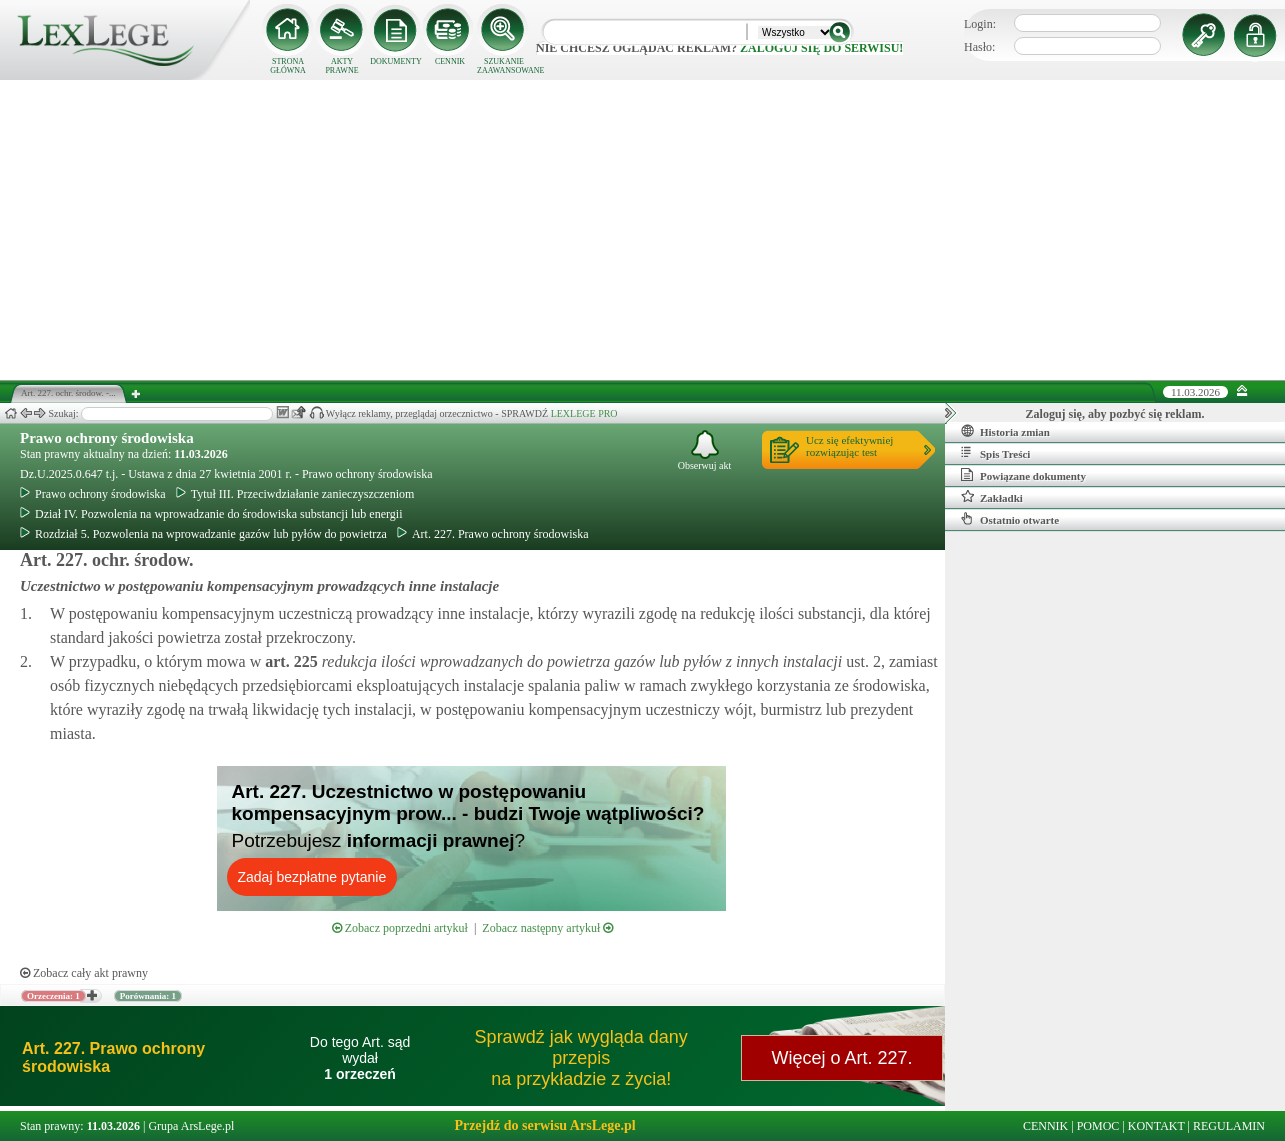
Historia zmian (1005, 431)
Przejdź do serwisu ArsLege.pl (544, 1125)
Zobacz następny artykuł (547, 928)
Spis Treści (995, 453)
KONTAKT (1156, 1126)
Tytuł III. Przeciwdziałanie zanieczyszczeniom (295, 494)
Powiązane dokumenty (1023, 475)
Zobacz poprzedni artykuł (400, 928)
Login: (980, 24)
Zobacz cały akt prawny (84, 973)
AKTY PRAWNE (341, 66)
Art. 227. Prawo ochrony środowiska (493, 534)
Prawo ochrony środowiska (107, 438)
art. (289, 661)
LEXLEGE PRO (584, 413)
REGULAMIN (1229, 1126)
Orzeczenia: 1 (53, 996)
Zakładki (992, 497)
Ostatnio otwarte (1010, 519)
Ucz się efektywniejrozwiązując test (849, 446)
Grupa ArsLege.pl (191, 1126)
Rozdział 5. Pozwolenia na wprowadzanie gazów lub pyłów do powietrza (203, 534)
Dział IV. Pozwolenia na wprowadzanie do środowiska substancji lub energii (211, 514)
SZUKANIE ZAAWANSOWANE (504, 66)
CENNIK (450, 61)
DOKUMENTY (396, 61)
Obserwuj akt (705, 450)
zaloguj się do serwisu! (821, 48)
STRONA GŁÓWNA (288, 66)
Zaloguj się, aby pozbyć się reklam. (1115, 414)
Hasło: (979, 47)
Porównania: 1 (148, 996)
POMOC (1098, 1126)
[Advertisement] (643, 230)
